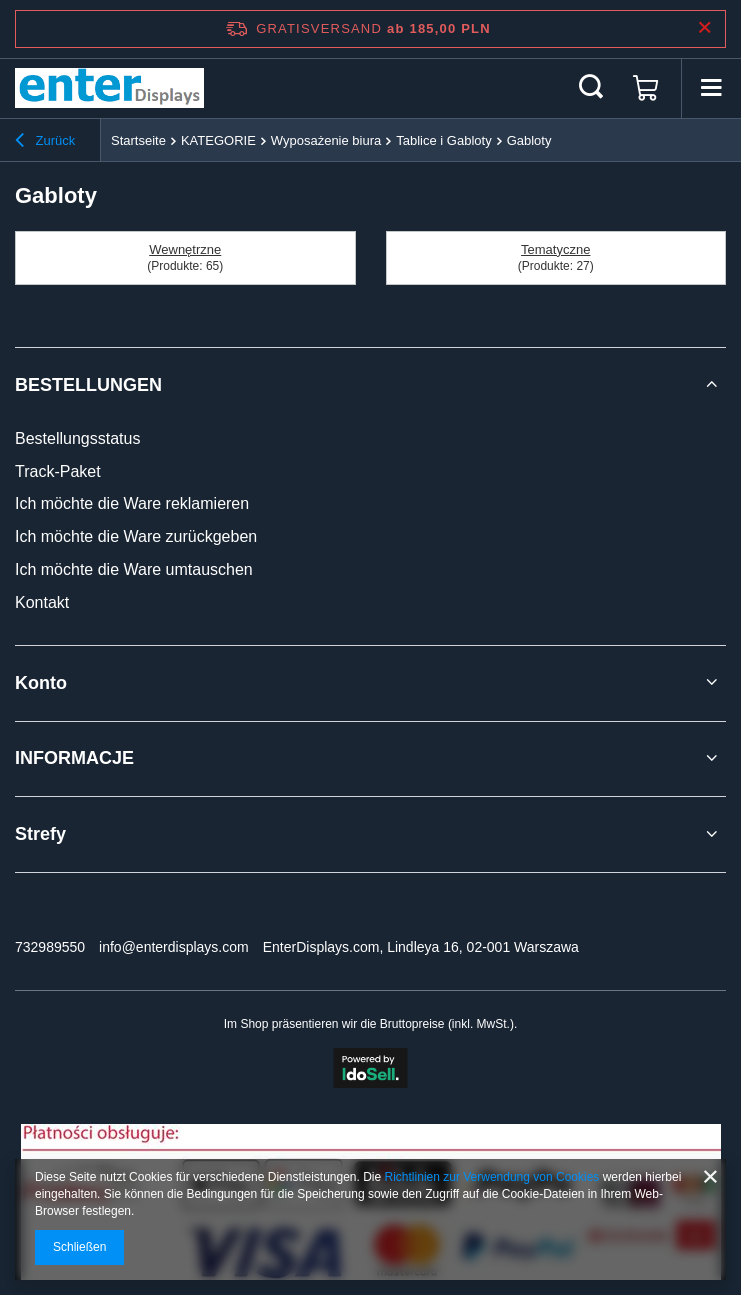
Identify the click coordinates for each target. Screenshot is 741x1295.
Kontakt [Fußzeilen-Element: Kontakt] (42, 602)
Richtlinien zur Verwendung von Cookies (492, 1177)
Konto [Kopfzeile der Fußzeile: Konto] (41, 683)
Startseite (138, 140)
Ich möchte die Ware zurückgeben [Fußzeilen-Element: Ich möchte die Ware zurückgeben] (136, 536)
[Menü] (711, 88)
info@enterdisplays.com (174, 947)
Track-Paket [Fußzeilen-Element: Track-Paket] (58, 471)
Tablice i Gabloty (443, 140)
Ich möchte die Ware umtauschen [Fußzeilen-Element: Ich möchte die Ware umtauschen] (134, 569)
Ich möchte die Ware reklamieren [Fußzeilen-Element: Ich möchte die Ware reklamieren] (132, 503)
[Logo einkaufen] (109, 88)
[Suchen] (591, 88)
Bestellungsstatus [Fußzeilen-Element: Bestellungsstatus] (77, 438)
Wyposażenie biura (326, 140)
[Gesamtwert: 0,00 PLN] (646, 88)
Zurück (45, 143)
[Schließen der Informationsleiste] (704, 28)
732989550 (50, 947)
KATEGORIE (218, 140)
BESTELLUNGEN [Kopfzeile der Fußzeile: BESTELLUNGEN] (88, 385)
